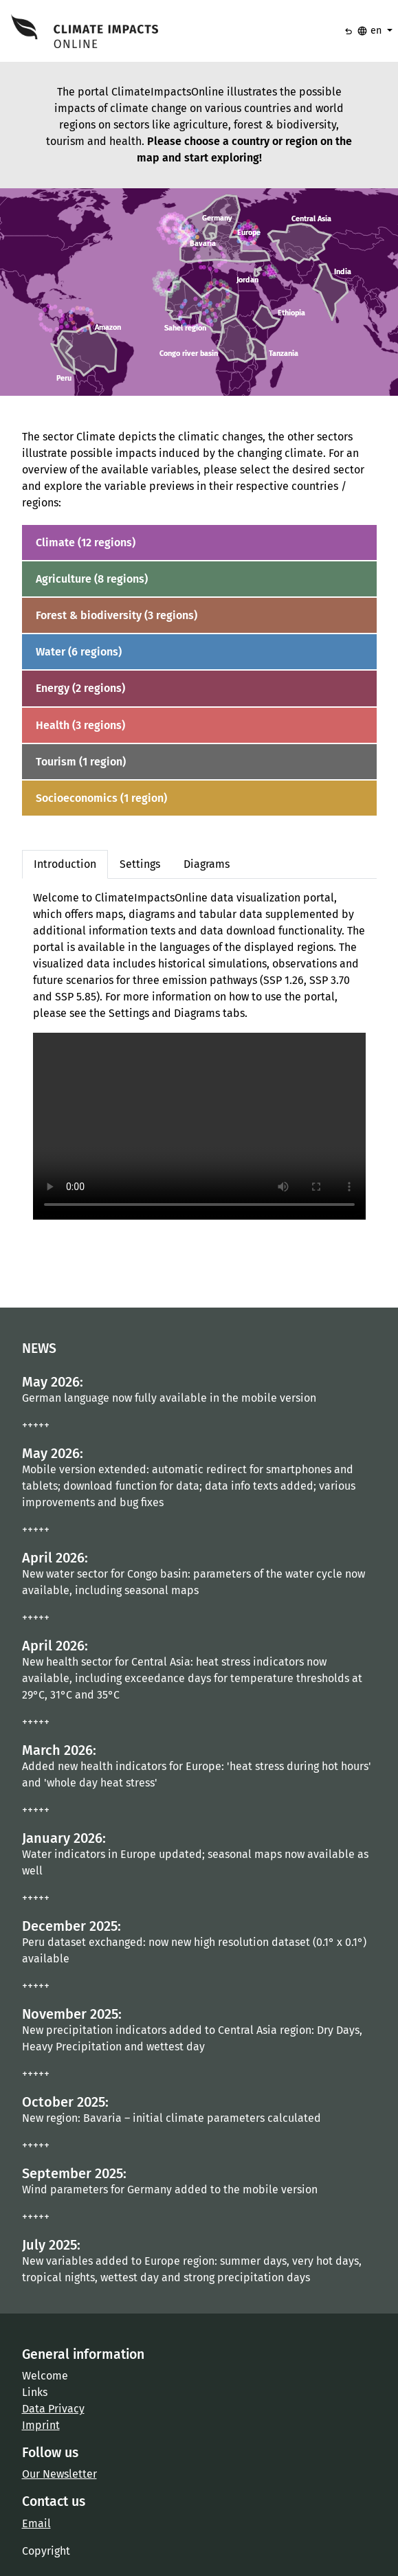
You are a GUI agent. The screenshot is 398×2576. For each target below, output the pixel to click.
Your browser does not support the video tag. (199, 1126)
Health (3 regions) (80, 725)
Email (36, 2523)
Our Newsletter (59, 2473)
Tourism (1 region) (81, 761)
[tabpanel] (199, 1055)
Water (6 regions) (79, 651)
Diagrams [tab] (207, 864)
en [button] (370, 31)
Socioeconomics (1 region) (101, 798)
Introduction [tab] (65, 864)
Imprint (41, 2425)
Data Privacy (53, 2408)
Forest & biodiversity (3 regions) (116, 615)
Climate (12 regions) (85, 542)
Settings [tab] (140, 864)
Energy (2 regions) (80, 688)
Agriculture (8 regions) (92, 578)
